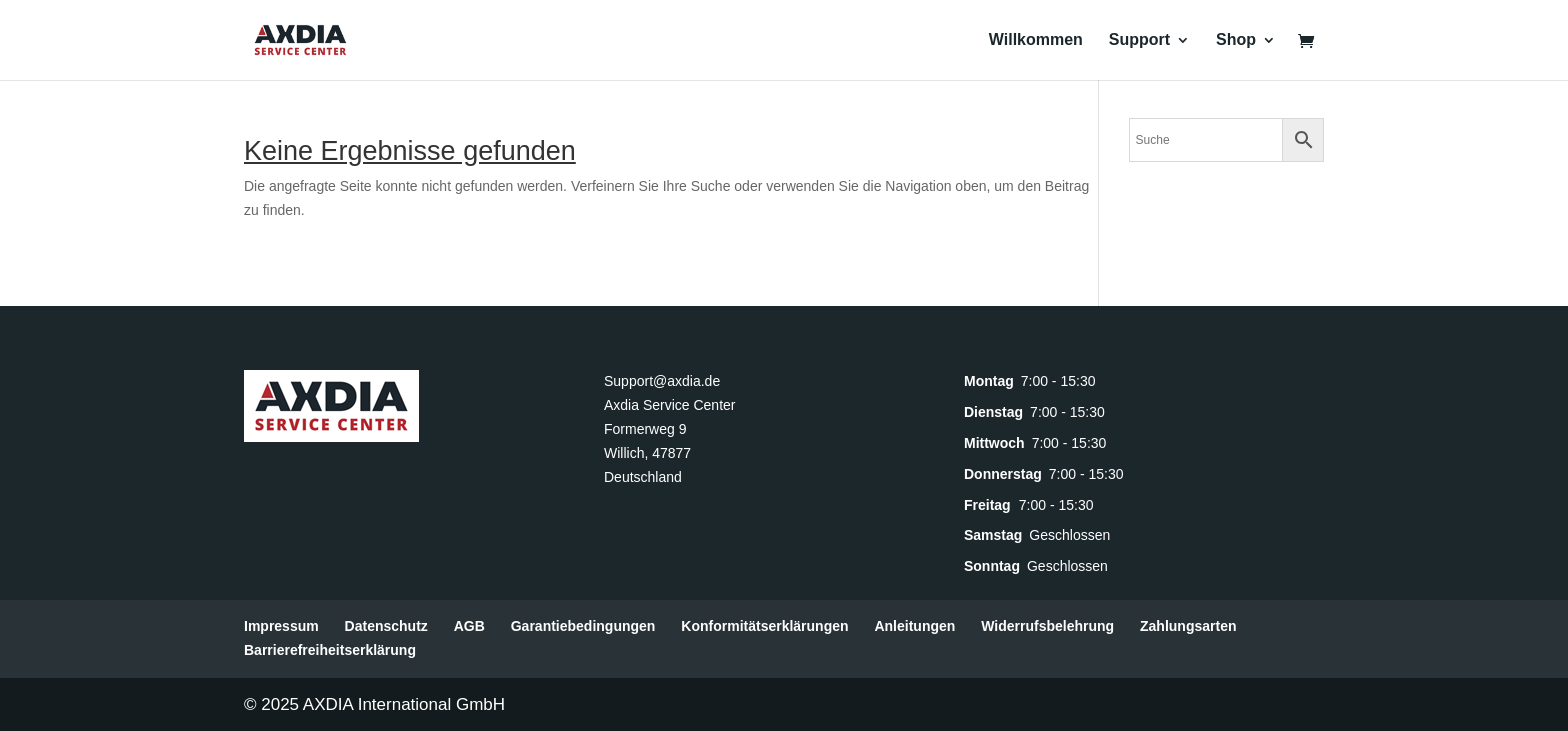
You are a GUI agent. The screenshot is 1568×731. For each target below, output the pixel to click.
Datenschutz (386, 626)
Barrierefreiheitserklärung (330, 650)
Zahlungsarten (1188, 626)
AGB (469, 626)
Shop (1236, 40)
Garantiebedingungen (583, 626)
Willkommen (1036, 40)
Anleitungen (914, 626)
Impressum (281, 626)
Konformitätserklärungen (764, 626)
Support (1139, 40)
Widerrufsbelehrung (1047, 626)
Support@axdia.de (662, 381)
